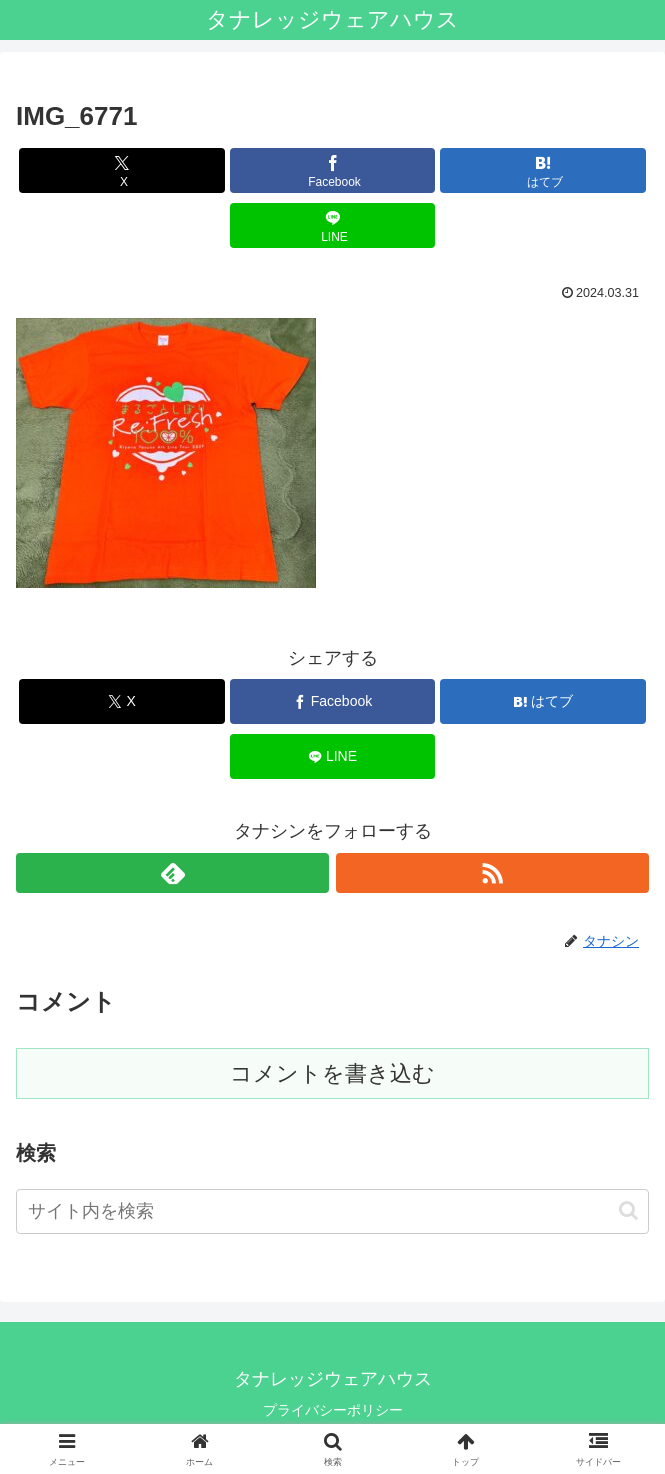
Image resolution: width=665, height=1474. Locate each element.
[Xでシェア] (122, 170)
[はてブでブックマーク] (543, 170)
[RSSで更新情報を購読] (492, 873)
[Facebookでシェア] (333, 170)
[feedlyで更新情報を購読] (172, 873)
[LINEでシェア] (333, 225)
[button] (628, 1210)
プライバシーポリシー (333, 1410)
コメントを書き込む (332, 1073)
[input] (332, 1211)
